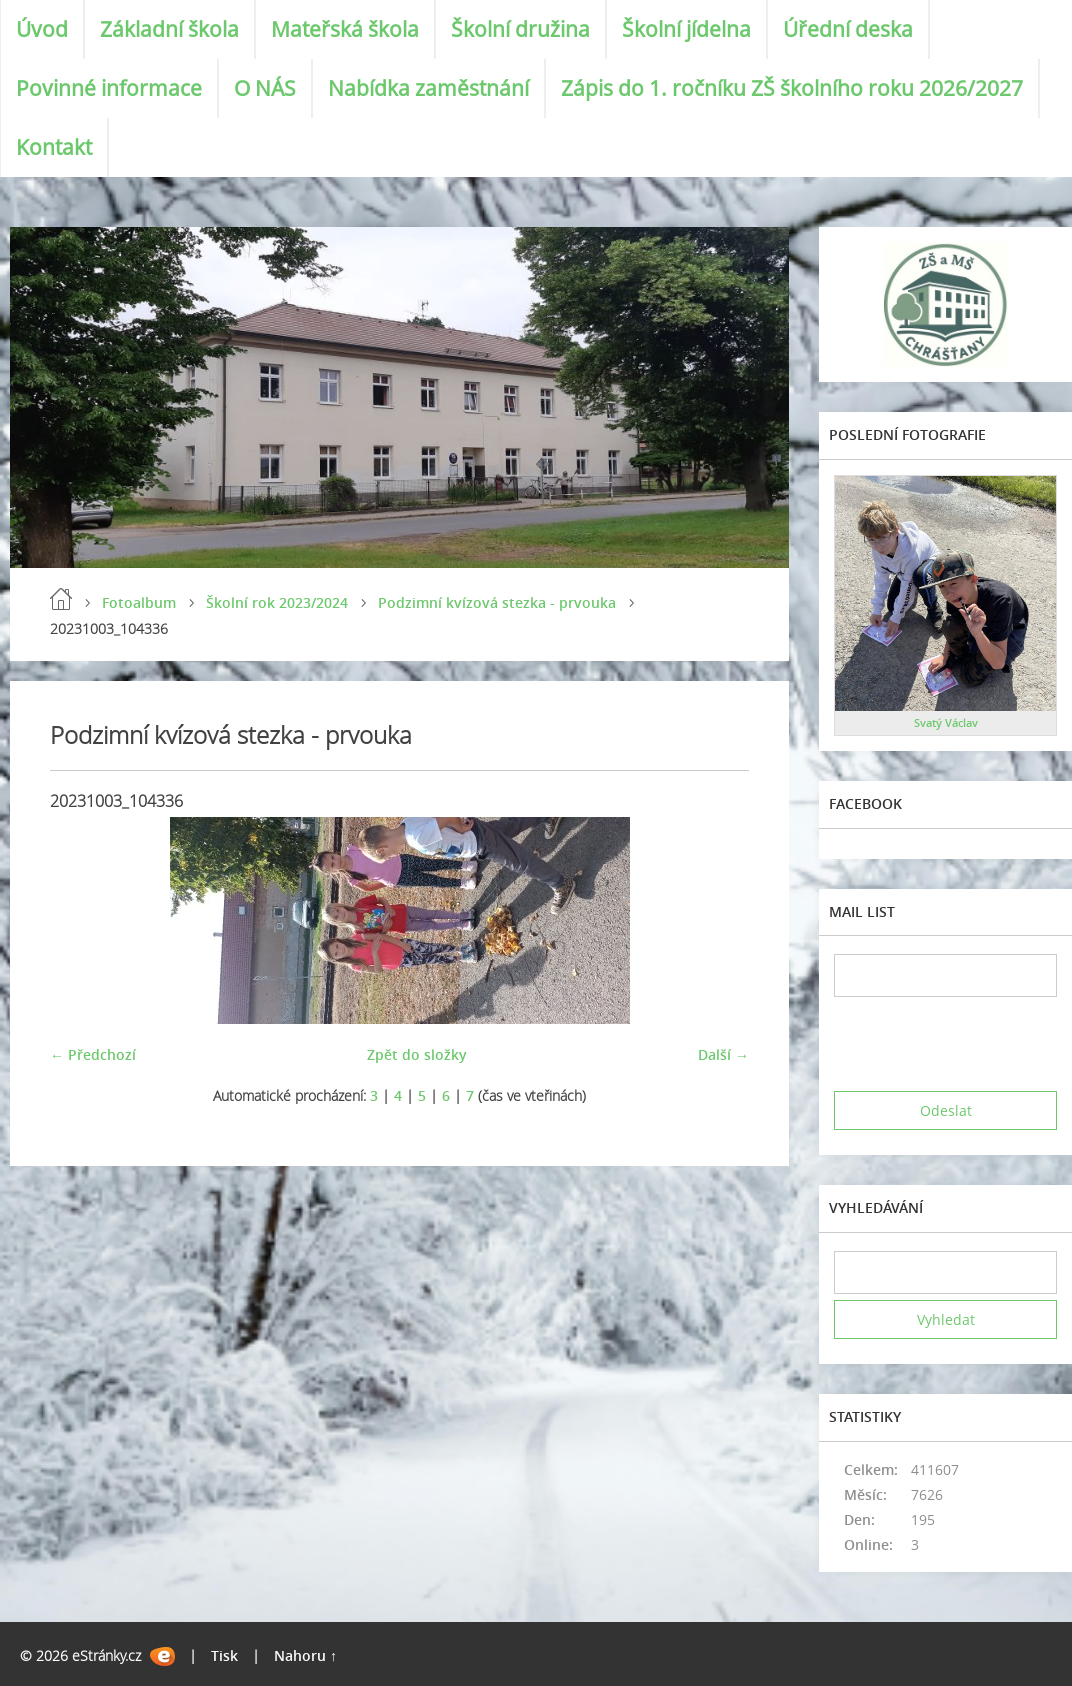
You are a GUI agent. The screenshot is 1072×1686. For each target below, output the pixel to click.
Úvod (42, 29)
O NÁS (265, 88)
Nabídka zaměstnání (428, 88)
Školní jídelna (686, 29)
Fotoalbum (139, 602)
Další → (723, 1054)
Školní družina (520, 29)
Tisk (224, 1655)
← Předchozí (93, 1054)
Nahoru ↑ (305, 1655)
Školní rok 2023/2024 (277, 602)
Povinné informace (109, 88)
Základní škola (169, 29)
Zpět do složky (417, 1054)
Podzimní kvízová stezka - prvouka (497, 602)
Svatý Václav (946, 722)
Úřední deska (848, 29)
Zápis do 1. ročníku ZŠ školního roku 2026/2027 (792, 88)
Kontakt (54, 147)
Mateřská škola (345, 29)
